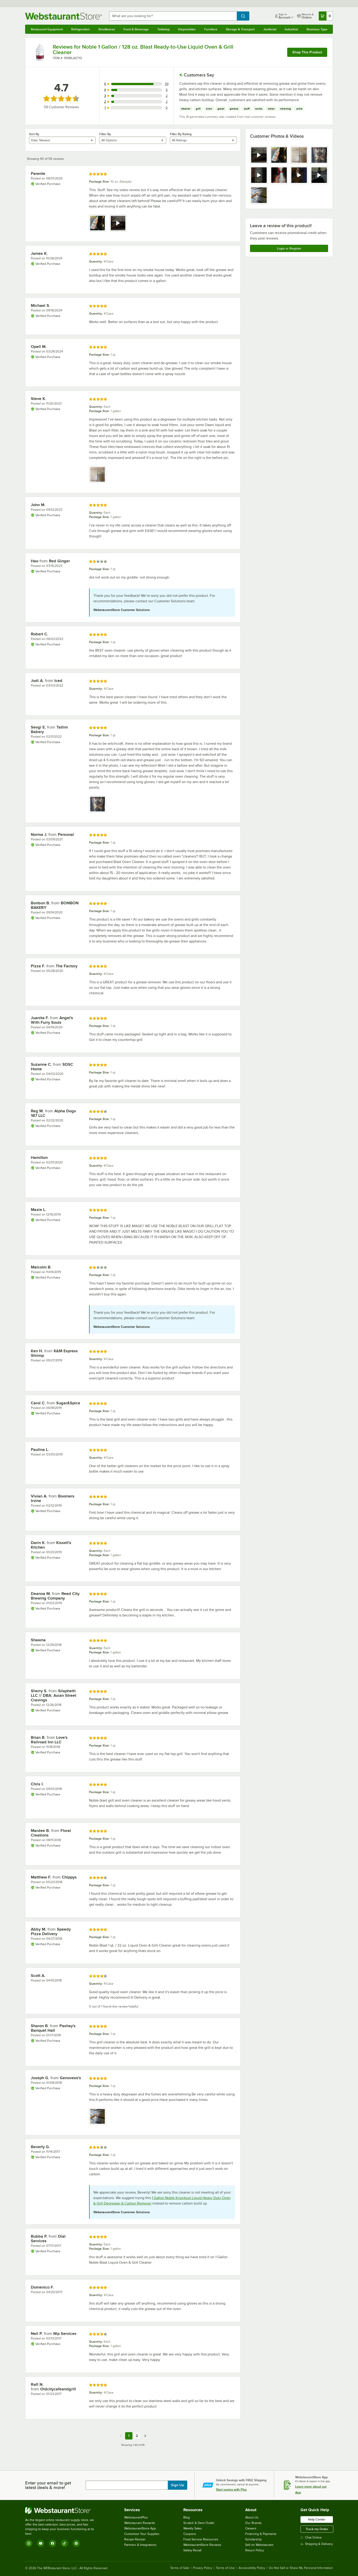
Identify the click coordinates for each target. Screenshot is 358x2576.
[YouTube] (40, 2543)
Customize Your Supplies (141, 2534)
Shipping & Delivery (316, 2544)
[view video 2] (118, 223)
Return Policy (254, 2550)
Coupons (189, 2534)
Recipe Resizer (135, 2539)
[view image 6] (279, 175)
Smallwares (106, 29)
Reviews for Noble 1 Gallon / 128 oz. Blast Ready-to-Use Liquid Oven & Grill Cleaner (143, 49)
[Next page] (145, 2435)
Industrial (291, 29)
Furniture (210, 29)
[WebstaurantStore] (62, 2510)
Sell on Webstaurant (259, 2545)
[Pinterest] (76, 2543)
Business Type (317, 29)
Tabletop (163, 29)
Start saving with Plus (231, 2489)
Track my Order (317, 2529)
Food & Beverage (136, 29)
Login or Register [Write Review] (289, 248)
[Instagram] (28, 2543)
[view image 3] (299, 155)
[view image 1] (97, 223)
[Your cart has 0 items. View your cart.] (326, 16)
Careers (250, 2528)
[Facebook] (52, 2543)
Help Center (316, 2519)
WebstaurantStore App (140, 2528)
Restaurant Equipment (47, 29)
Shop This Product (307, 52)
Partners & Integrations (140, 2545)
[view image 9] (259, 195)
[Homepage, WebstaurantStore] (63, 16)
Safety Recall (192, 2550)
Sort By (34, 134)
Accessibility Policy (252, 2568)
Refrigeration (80, 29)
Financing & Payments (260, 2534)
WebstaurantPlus (136, 2517)
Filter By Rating (181, 134)
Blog (186, 2517)
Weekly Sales (192, 2528)
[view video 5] (259, 175)
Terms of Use (225, 2568)
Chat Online (311, 2537)
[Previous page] (120, 2435)
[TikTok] (64, 2543)
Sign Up (177, 2485)
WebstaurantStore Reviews (202, 2545)
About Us (251, 2517)
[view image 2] (279, 155)
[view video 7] (299, 175)
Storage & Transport (240, 29)
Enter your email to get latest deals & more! (48, 2485)
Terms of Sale (179, 2568)
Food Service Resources (200, 2539)
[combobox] (173, 16)
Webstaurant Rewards (139, 2523)
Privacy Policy (202, 2568)
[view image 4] (319, 155)
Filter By (105, 134)
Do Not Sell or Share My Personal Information (301, 2568)
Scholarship (253, 2539)
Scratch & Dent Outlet (198, 2523)
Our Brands (253, 2523)
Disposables (187, 29)
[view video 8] (319, 175)
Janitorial (269, 29)
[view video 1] (259, 155)
